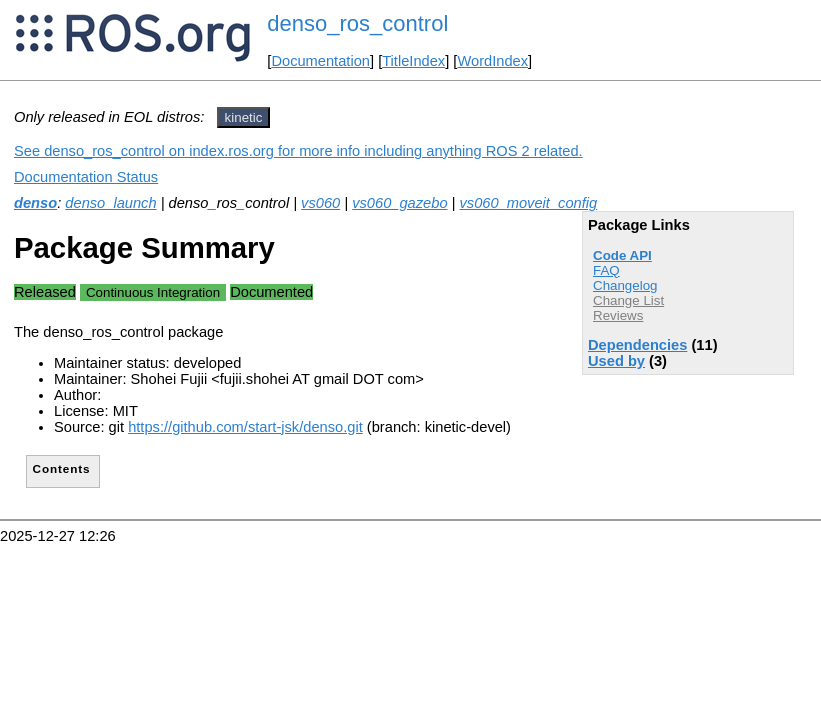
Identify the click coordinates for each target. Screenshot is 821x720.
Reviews (618, 315)
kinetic (244, 117)
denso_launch (110, 203)
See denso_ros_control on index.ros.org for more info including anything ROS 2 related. (298, 151)
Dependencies (637, 345)
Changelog (625, 285)
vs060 (320, 203)
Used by (616, 361)
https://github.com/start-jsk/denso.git (245, 427)
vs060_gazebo (399, 203)
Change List (628, 300)
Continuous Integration (153, 292)
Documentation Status (86, 177)
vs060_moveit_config (529, 203)
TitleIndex (413, 61)
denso (35, 203)
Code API (622, 255)
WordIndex (492, 61)
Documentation (320, 61)
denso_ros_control (357, 23)
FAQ (606, 270)
